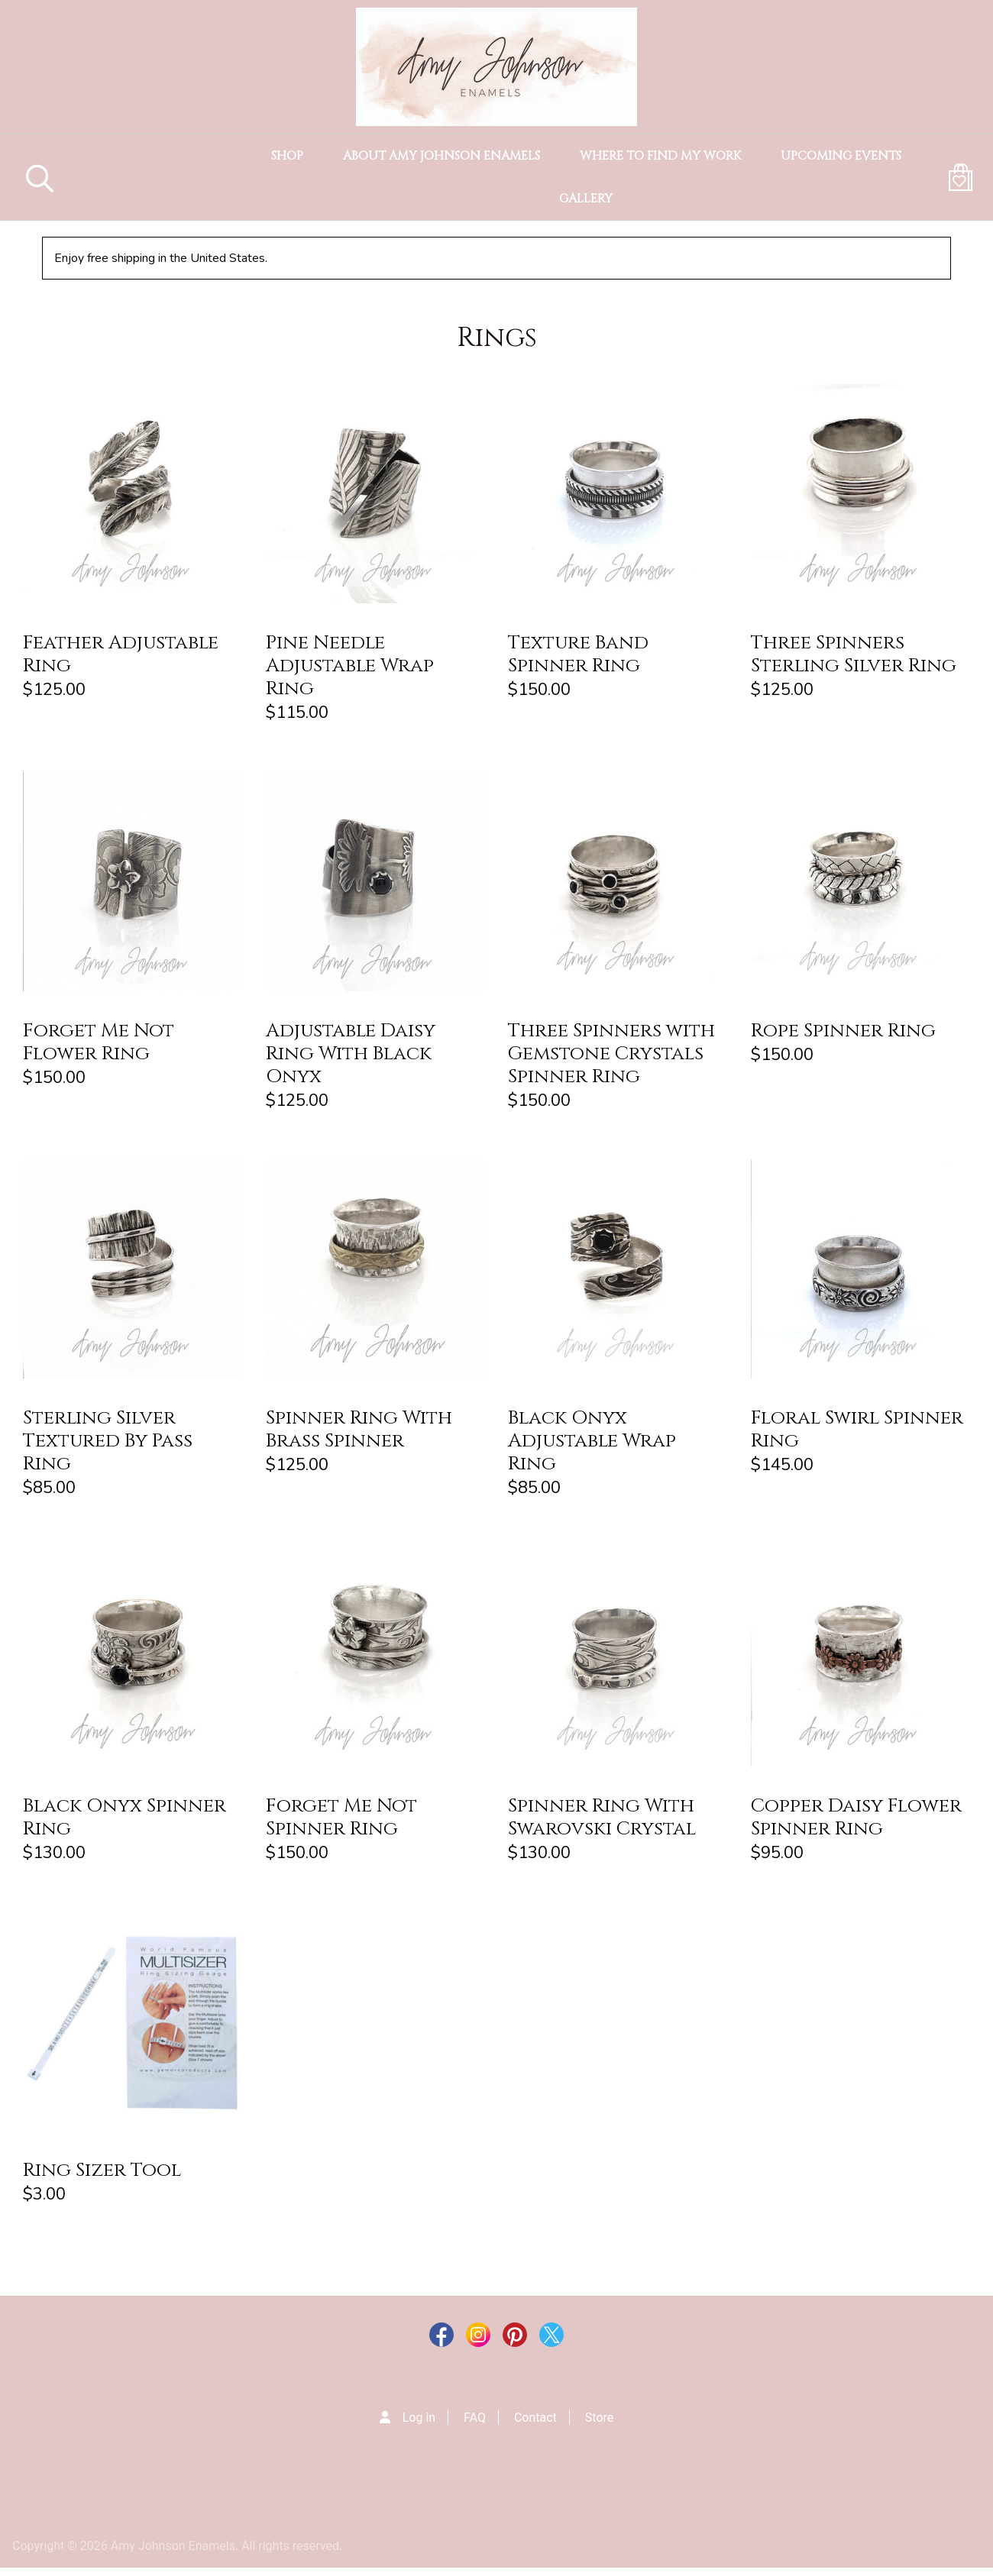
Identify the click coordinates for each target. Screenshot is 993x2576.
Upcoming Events (841, 155)
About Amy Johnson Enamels (441, 155)
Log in (419, 2426)
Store (599, 2426)
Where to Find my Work (660, 155)
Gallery (586, 198)
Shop (287, 155)
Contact (535, 2426)
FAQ (475, 2426)
